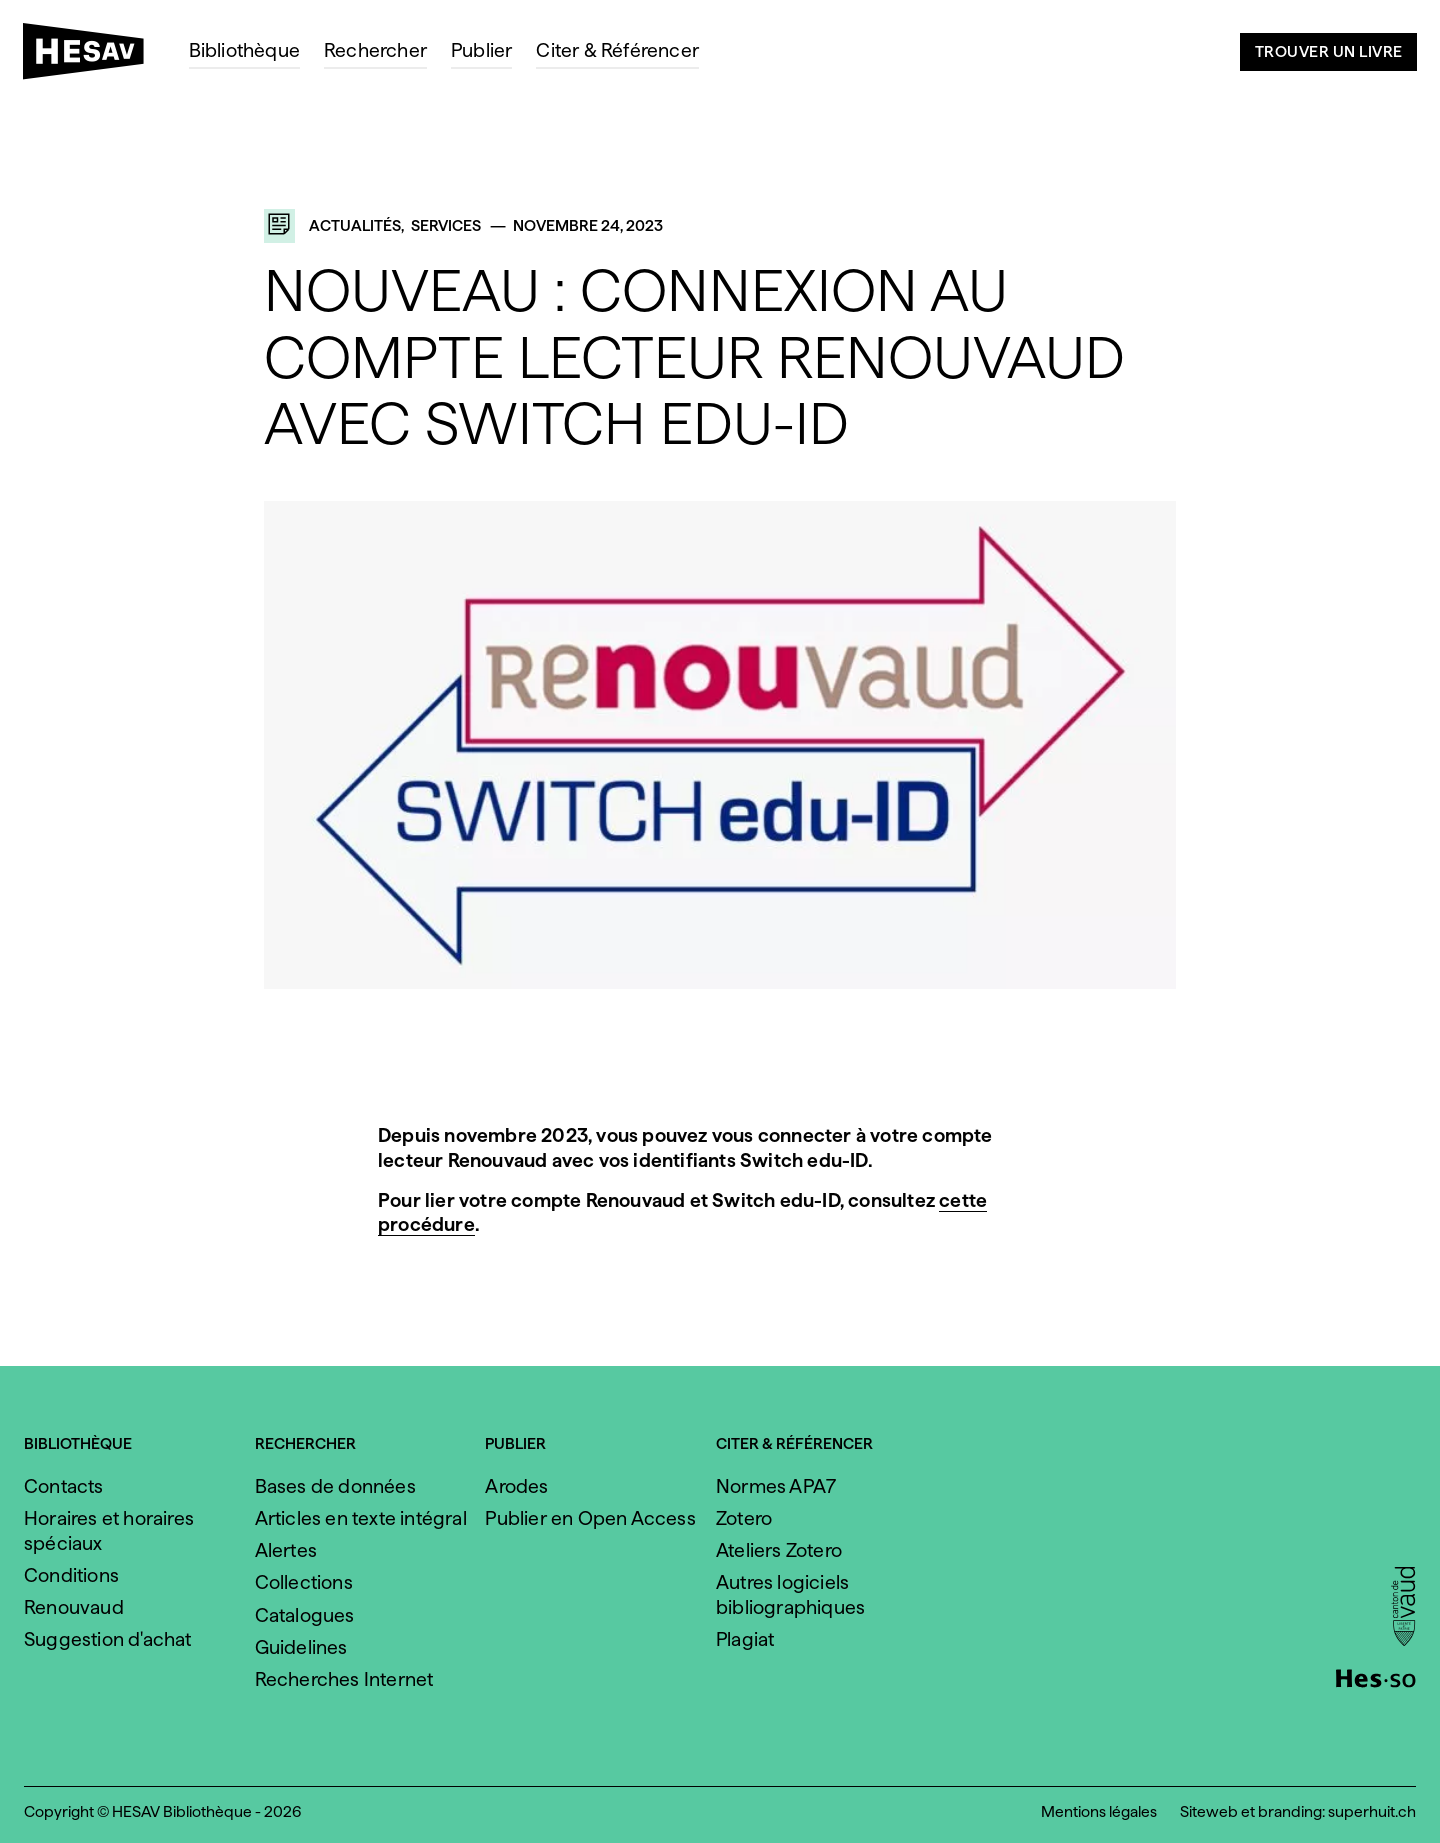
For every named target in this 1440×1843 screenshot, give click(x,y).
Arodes (516, 1486)
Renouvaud (74, 1607)
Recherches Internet (344, 1679)
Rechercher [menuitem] (375, 50)
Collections (304, 1582)
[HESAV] (91, 57)
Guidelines (301, 1647)
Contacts (64, 1486)
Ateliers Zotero (779, 1550)
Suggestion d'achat (108, 1639)
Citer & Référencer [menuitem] (617, 50)
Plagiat (745, 1639)
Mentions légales (1099, 1811)
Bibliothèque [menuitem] (244, 50)
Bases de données (335, 1486)
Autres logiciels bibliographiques (790, 1595)
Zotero (744, 1518)
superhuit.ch (1372, 1811)
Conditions (71, 1575)
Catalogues (305, 1615)
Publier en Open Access (590, 1518)
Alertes (286, 1550)
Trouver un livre (1329, 51)
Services (446, 225)
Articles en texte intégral (361, 1518)
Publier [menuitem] (481, 50)
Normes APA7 (776, 1486)
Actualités (355, 225)
